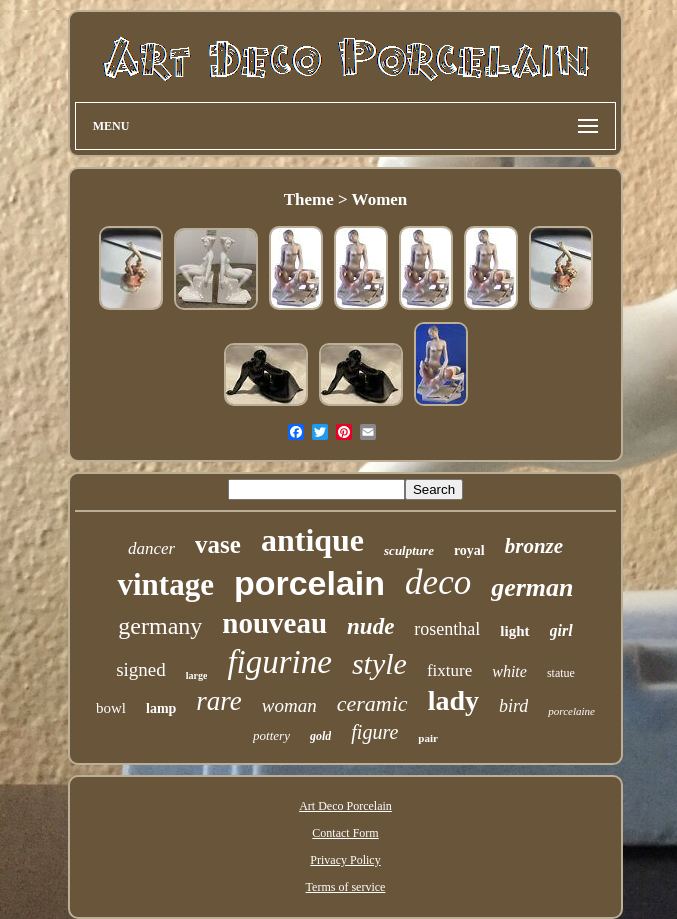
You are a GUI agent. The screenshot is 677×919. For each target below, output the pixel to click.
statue (561, 673)
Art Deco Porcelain (345, 806)
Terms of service (346, 887)
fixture (449, 670)
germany (160, 626)
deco (438, 582)
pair (428, 738)
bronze (534, 546)
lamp (161, 708)
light (514, 631)
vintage (165, 584)
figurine (279, 662)
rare (219, 701)
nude (370, 626)
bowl (111, 708)
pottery (271, 735)
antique (312, 540)
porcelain (309, 583)
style (379, 663)
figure (374, 732)
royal (469, 550)
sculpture (409, 550)
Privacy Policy (345, 860)
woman (289, 705)
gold (320, 736)
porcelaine (571, 711)
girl (561, 630)
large (197, 675)
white (509, 671)
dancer (151, 548)
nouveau (274, 623)
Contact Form (345, 833)
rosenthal (447, 629)
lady (453, 700)
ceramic (372, 703)
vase (218, 544)
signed (141, 669)
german (532, 587)
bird (513, 706)
